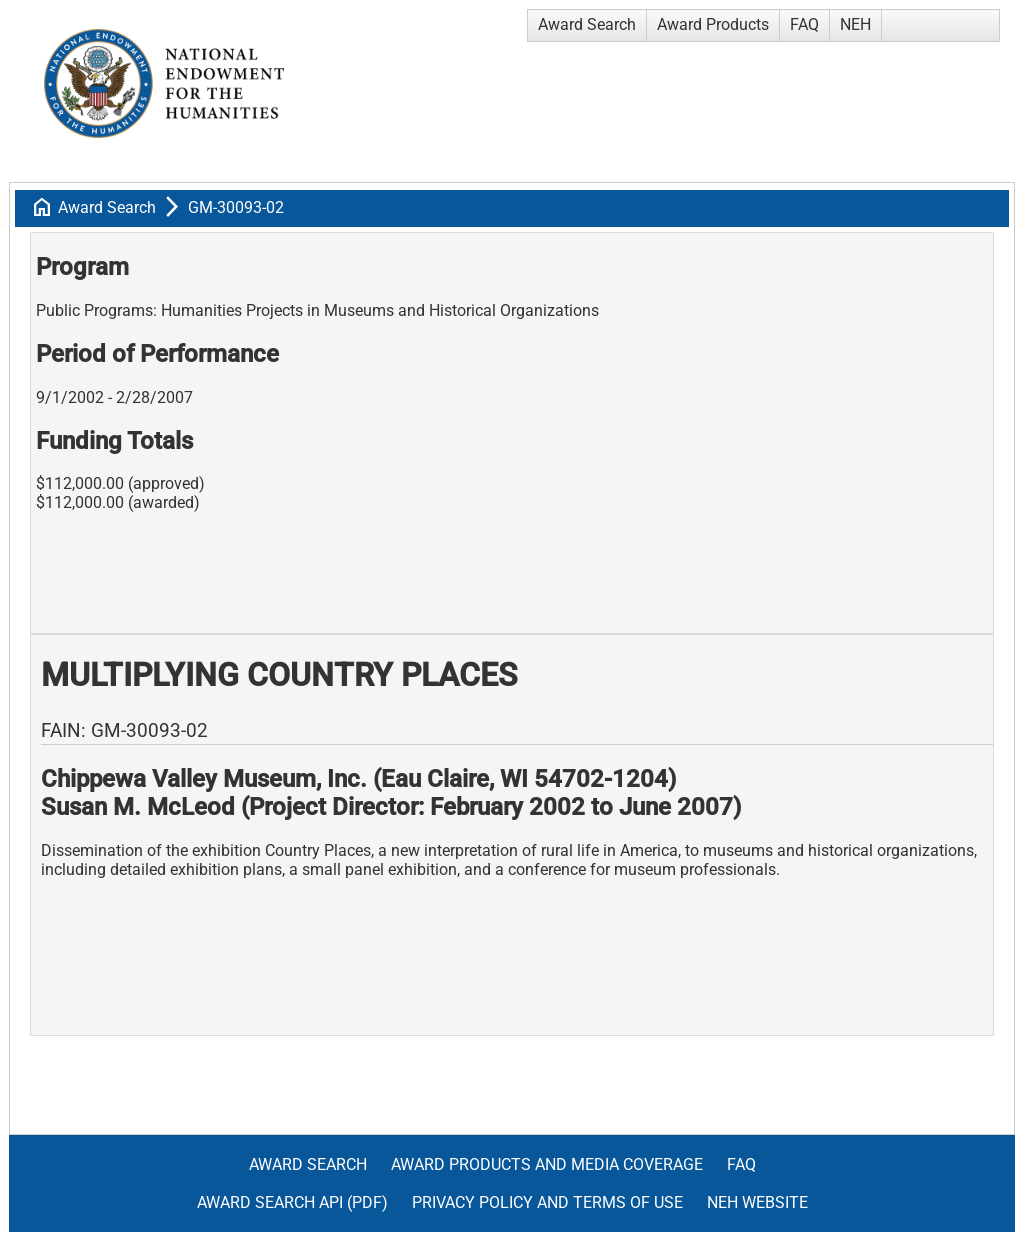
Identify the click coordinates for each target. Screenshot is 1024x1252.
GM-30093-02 (236, 207)
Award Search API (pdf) (292, 1202)
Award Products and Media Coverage (547, 1164)
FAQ (804, 24)
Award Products (713, 24)
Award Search (587, 24)
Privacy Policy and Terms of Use (547, 1202)
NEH (855, 24)
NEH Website (757, 1202)
